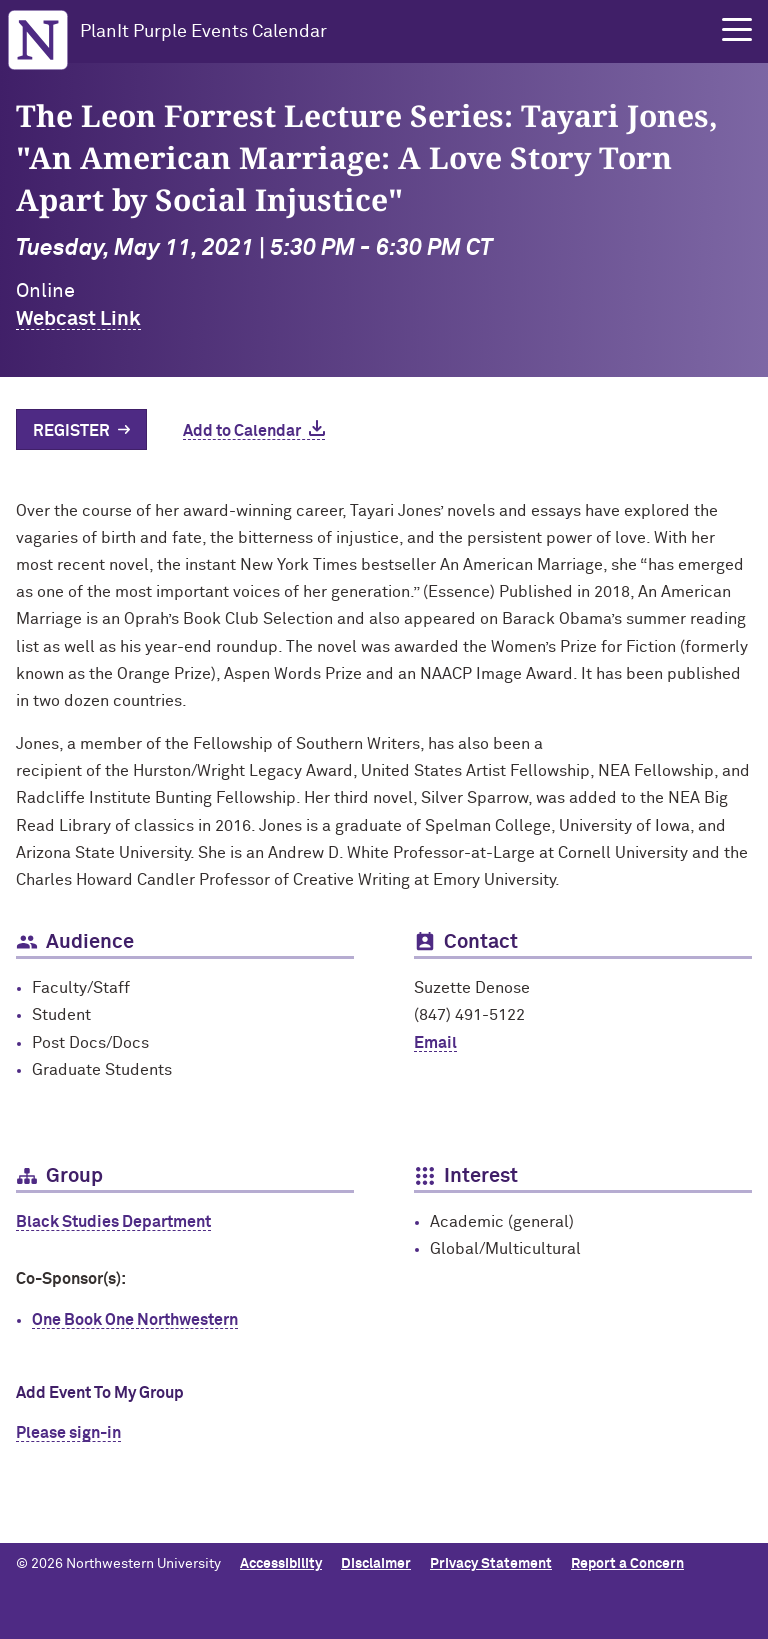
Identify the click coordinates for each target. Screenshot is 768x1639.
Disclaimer (376, 1564)
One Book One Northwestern (135, 1320)
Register (71, 431)
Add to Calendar (242, 431)
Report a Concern (627, 1564)
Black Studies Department (113, 1222)
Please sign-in (68, 1433)
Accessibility (281, 1564)
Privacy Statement (491, 1564)
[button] (737, 30)
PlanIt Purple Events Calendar (203, 32)
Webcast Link (78, 319)
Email (435, 1043)
